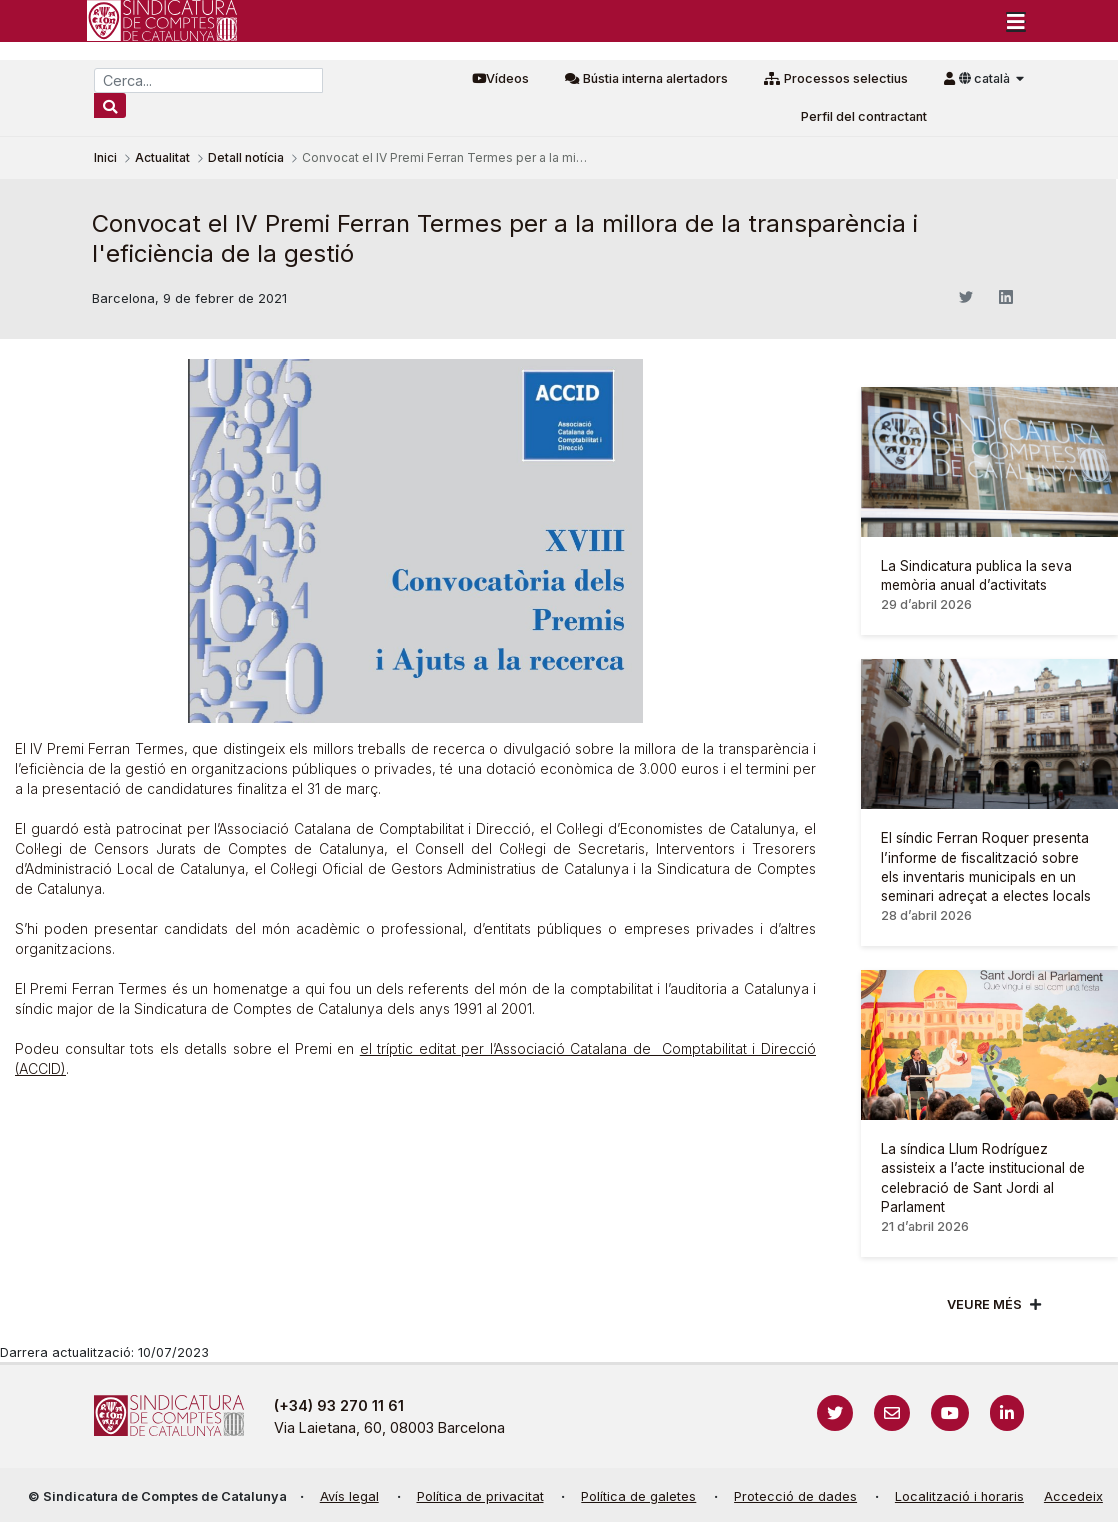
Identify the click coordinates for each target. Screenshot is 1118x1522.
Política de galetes (638, 1496)
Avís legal (349, 1496)
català (986, 78)
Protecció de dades (795, 1496)
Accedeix (1073, 1496)
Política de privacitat (480, 1496)
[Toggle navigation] (1016, 21)
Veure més (984, 1304)
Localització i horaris (959, 1496)
